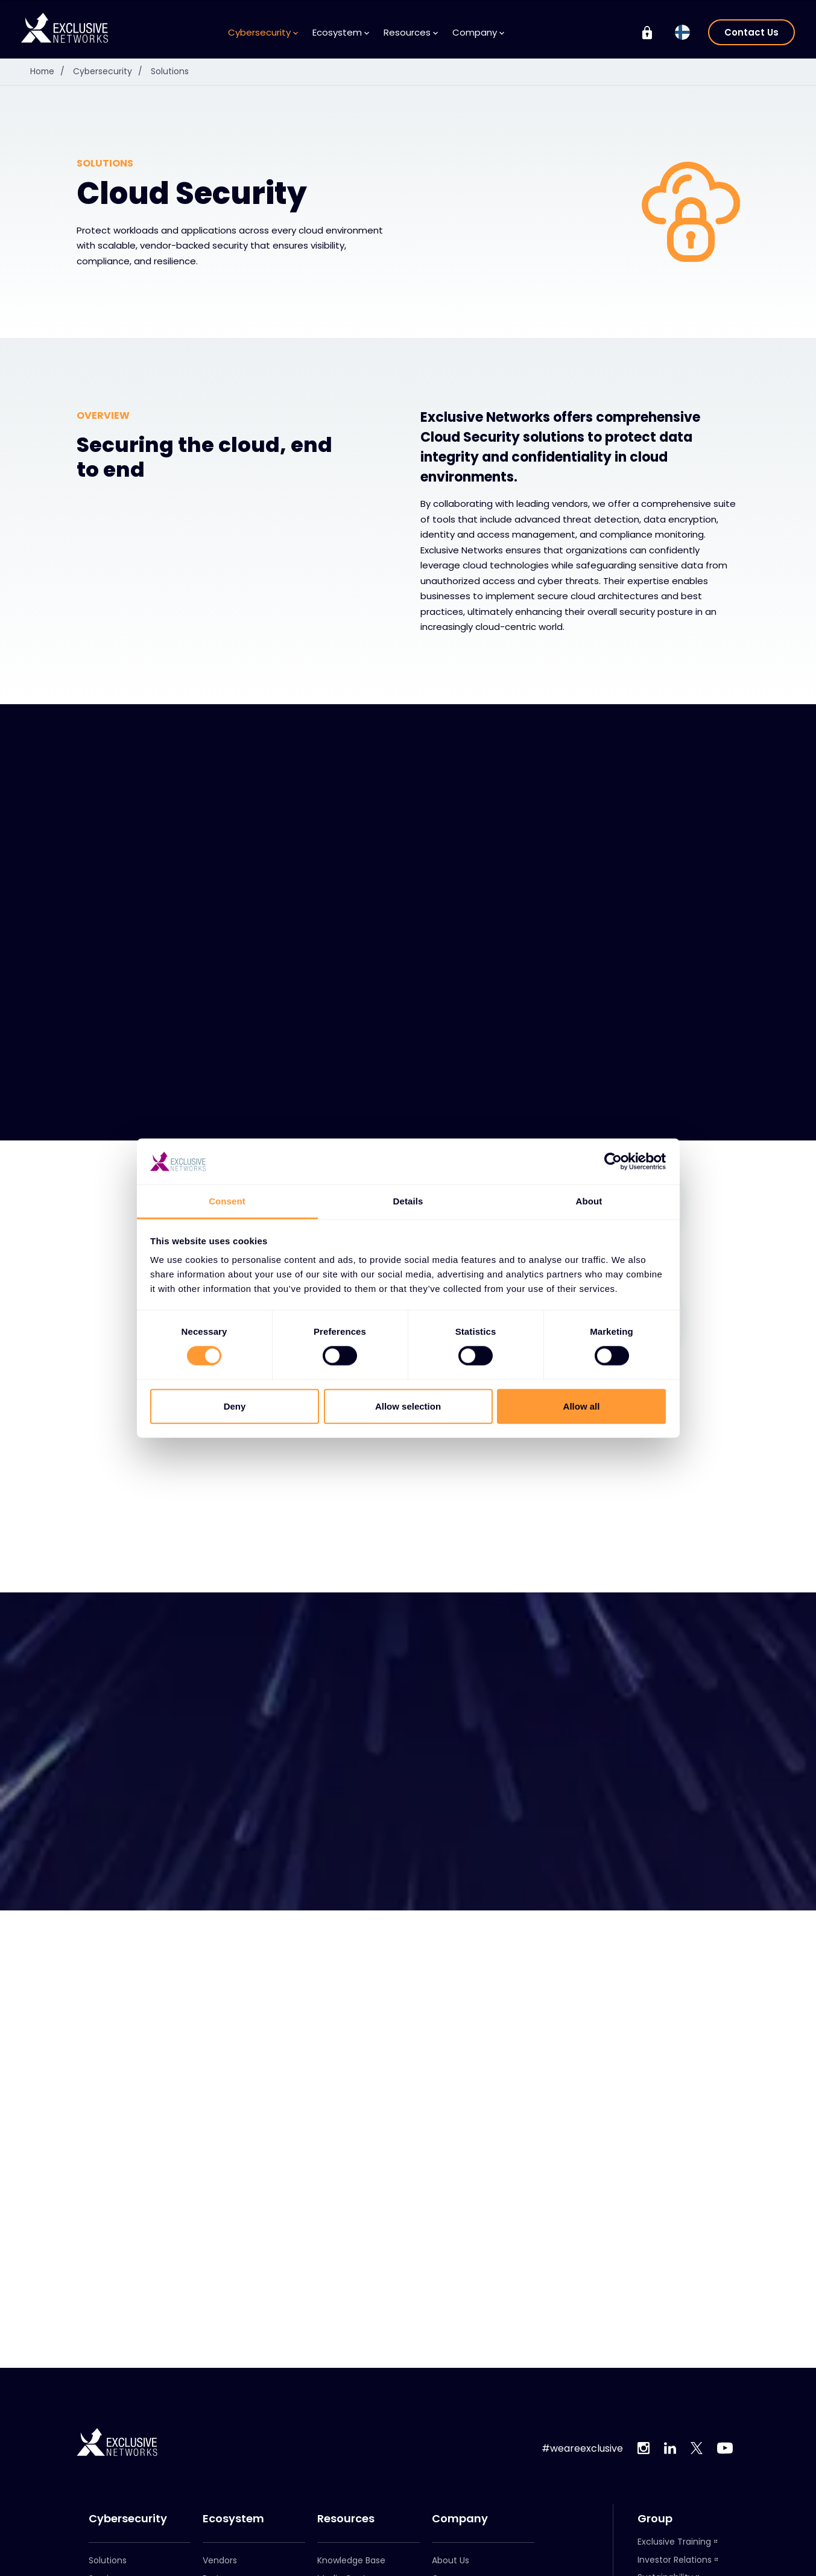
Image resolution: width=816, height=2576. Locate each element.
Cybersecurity (263, 32)
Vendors (220, 2560)
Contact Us (751, 32)
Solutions (171, 71)
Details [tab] (408, 1201)
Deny (235, 1406)
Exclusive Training (674, 2542)
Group (654, 2518)
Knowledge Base (351, 2560)
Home (51, 71)
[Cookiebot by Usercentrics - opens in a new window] (613, 1162)
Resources (411, 32)
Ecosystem (340, 32)
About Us (450, 2560)
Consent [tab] (227, 1201)
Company (478, 32)
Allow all (581, 1406)
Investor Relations (674, 2560)
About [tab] (589, 1201)
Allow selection (408, 1406)
